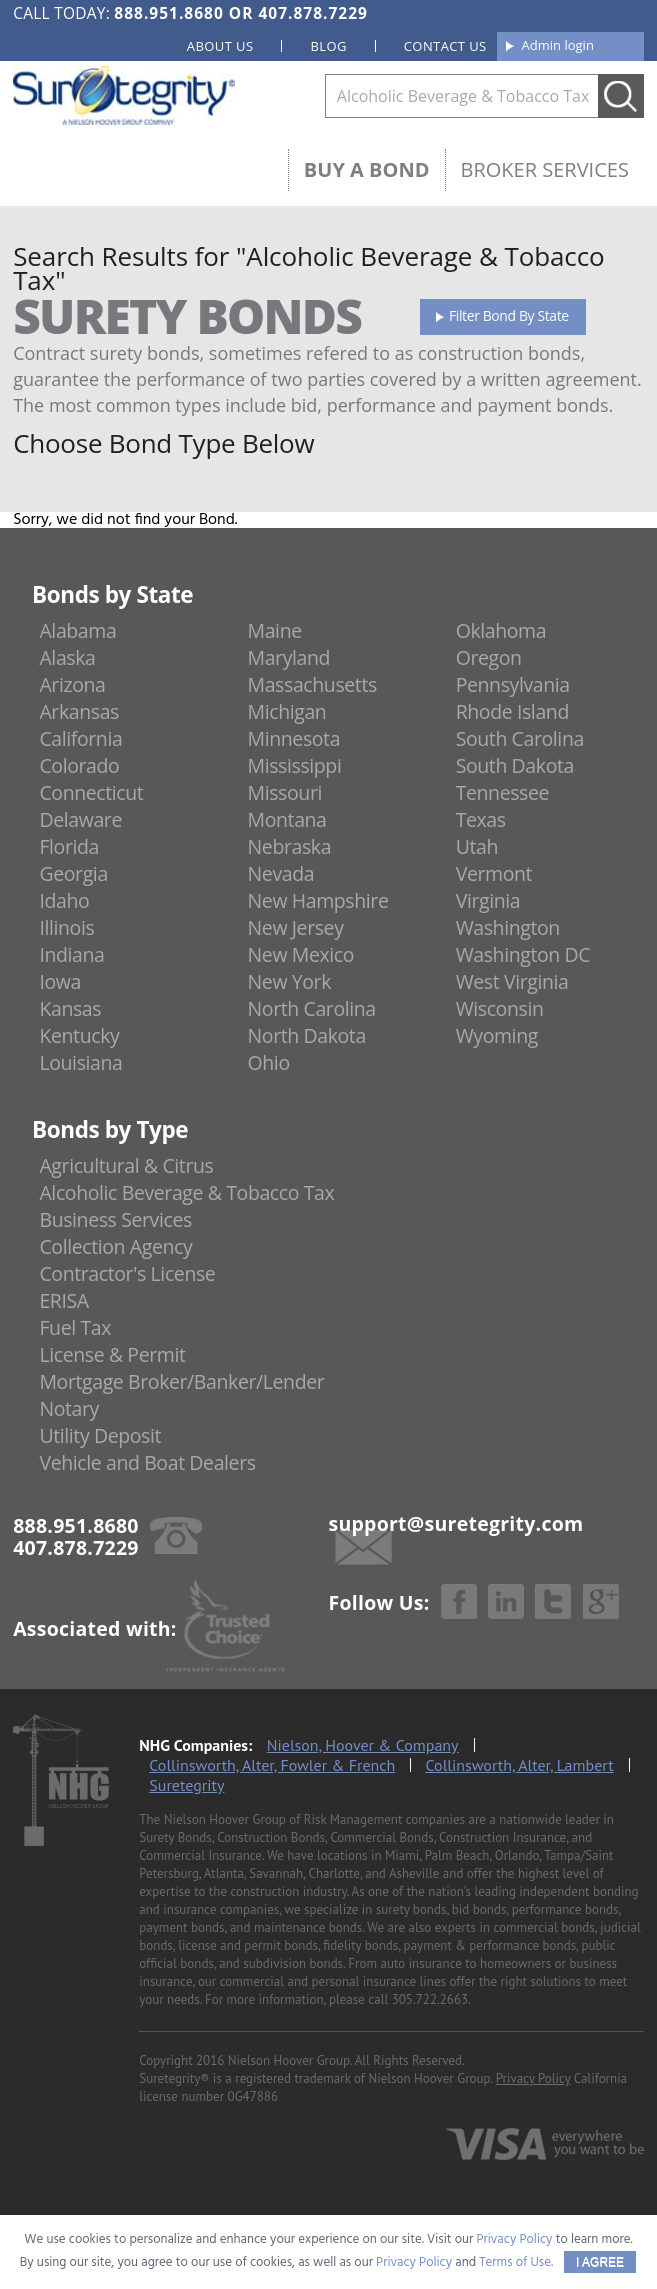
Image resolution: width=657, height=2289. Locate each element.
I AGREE (600, 2262)
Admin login (558, 45)
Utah (477, 846)
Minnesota (294, 738)
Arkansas (79, 711)
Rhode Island (512, 711)
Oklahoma (501, 630)
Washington (508, 927)
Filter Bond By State (509, 315)
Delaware (80, 819)
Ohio (269, 1062)
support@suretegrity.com (456, 1523)
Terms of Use (515, 2262)
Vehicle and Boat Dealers (147, 1462)
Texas (481, 819)
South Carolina (520, 738)
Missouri (285, 792)
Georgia (73, 873)
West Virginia (512, 981)
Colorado (79, 765)
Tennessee (502, 792)
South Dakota (515, 765)
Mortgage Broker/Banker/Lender (181, 1381)
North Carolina (312, 1008)
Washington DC (523, 954)
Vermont (494, 873)
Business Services (115, 1219)
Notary (69, 1408)
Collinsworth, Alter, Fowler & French (272, 1765)
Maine (275, 630)
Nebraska (290, 846)
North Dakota (307, 1035)
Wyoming (497, 1035)
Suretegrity (186, 1785)
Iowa (60, 981)
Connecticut (91, 792)
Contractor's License (127, 1273)
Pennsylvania (513, 684)
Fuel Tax (75, 1327)
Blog (328, 46)
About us (220, 46)
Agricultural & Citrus (126, 1165)
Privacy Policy (533, 2078)
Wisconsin (500, 1008)
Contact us (445, 46)
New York (289, 981)
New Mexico (301, 954)
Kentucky (79, 1035)
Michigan (287, 711)
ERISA (63, 1300)
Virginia (488, 900)
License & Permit (112, 1354)
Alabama (77, 630)
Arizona (72, 684)
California (80, 738)
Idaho (64, 900)
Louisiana (80, 1062)
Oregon (489, 657)
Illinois (66, 927)
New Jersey (296, 927)
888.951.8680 (168, 13)
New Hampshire (318, 900)
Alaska (67, 657)
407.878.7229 (312, 13)
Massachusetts (312, 684)
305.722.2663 (430, 1999)
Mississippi (295, 765)
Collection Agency (115, 1246)
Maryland (289, 657)
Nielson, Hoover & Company (363, 1745)
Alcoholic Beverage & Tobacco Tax (186, 1192)
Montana (287, 819)
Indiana (71, 954)
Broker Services (545, 169)
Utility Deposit (100, 1435)
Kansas (70, 1008)
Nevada (281, 873)
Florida (69, 846)
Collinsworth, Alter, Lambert (520, 1765)
